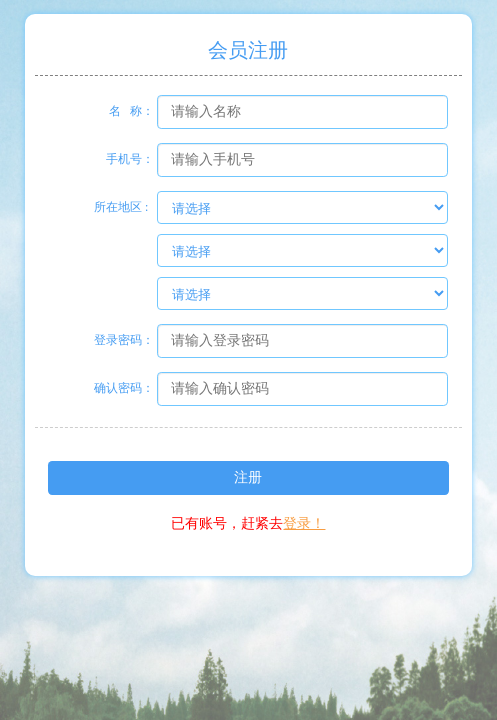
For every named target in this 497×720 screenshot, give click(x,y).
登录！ (304, 523)
